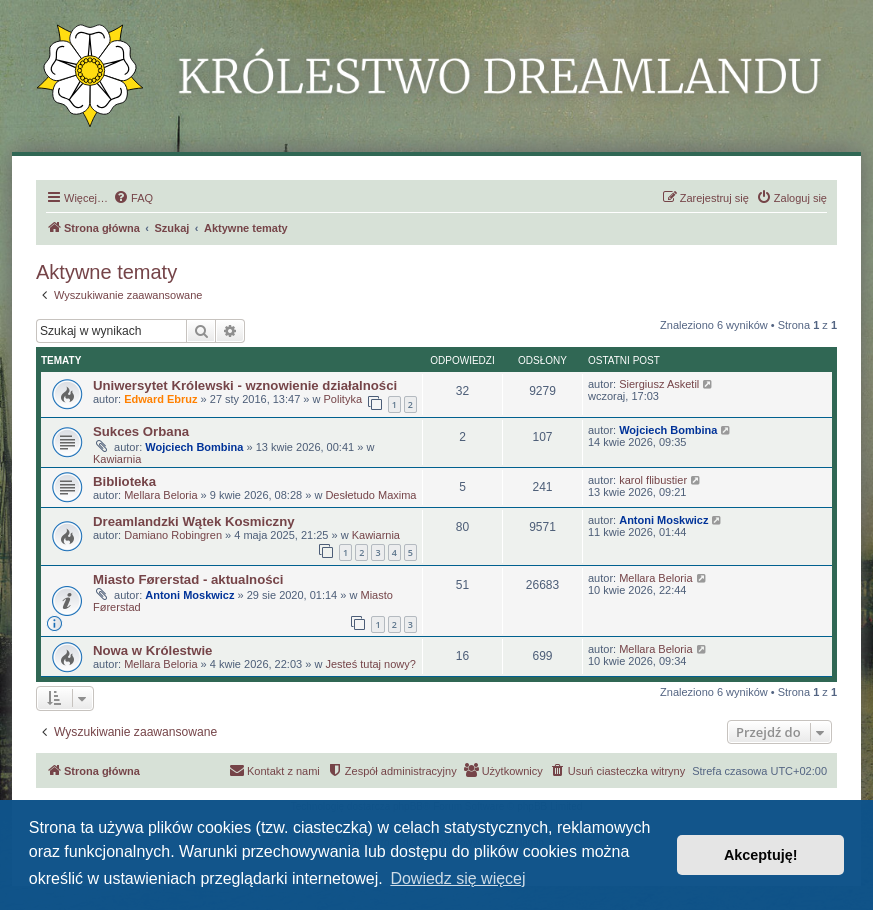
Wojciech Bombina (194, 447)
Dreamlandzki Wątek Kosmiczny (194, 521)
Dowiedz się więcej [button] (457, 878)
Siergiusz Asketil (659, 384)
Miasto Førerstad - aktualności (188, 579)
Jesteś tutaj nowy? (370, 664)
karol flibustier (653, 480)
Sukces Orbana (141, 431)
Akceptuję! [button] (761, 855)
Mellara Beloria (160, 495)
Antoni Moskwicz (663, 520)
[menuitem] (133, 198)
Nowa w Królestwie (152, 650)
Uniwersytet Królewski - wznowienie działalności (245, 385)
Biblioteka (124, 481)
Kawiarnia (117, 459)
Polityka (343, 399)
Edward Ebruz (160, 399)
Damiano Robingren (173, 535)
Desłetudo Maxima (370, 495)
